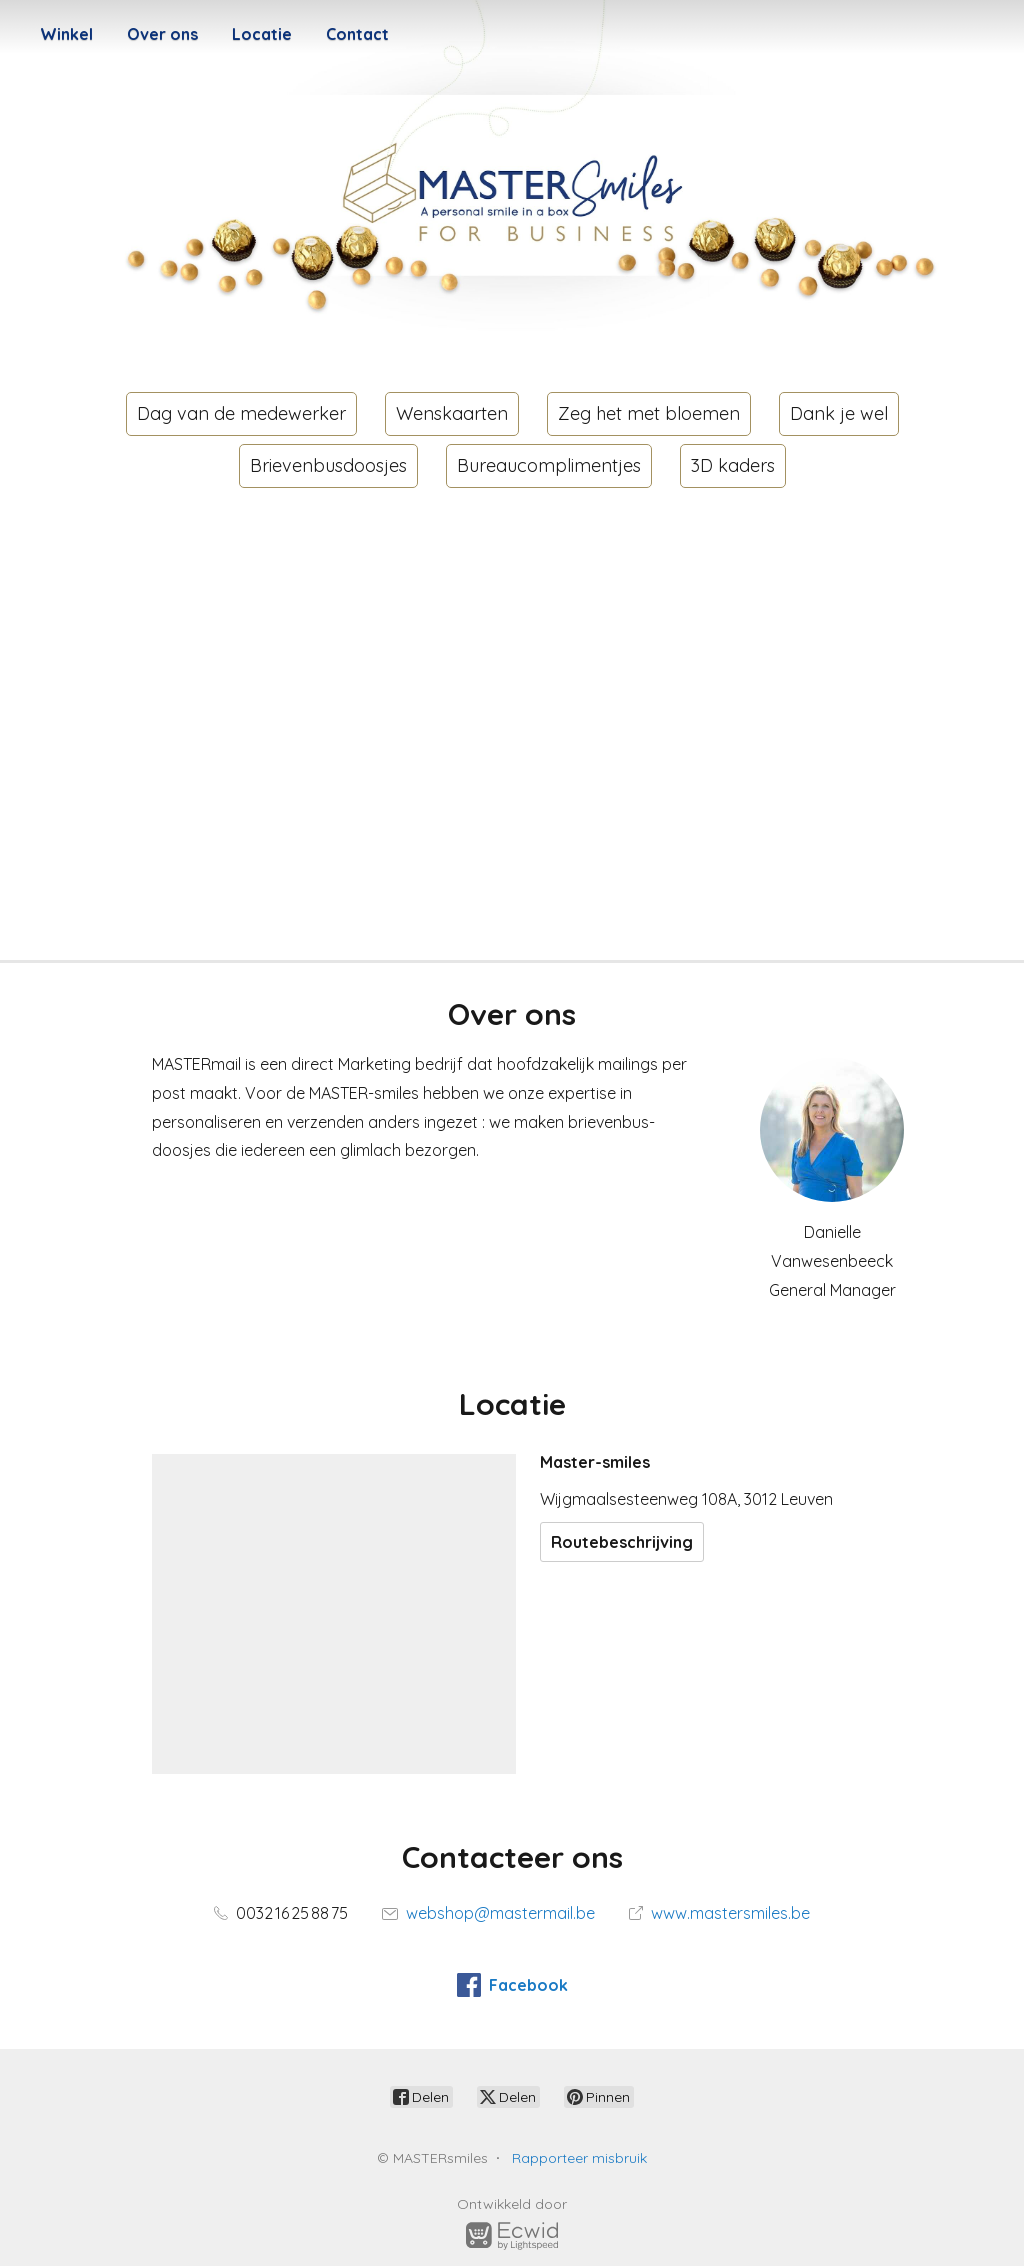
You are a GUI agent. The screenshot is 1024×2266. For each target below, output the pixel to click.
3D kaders (733, 465)
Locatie (262, 34)
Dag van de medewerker (241, 413)
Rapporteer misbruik (579, 2158)
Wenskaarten (452, 413)
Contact (357, 34)
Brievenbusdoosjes (328, 465)
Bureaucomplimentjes (549, 465)
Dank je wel (839, 413)
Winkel (66, 34)
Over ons (162, 34)
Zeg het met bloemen (649, 413)
